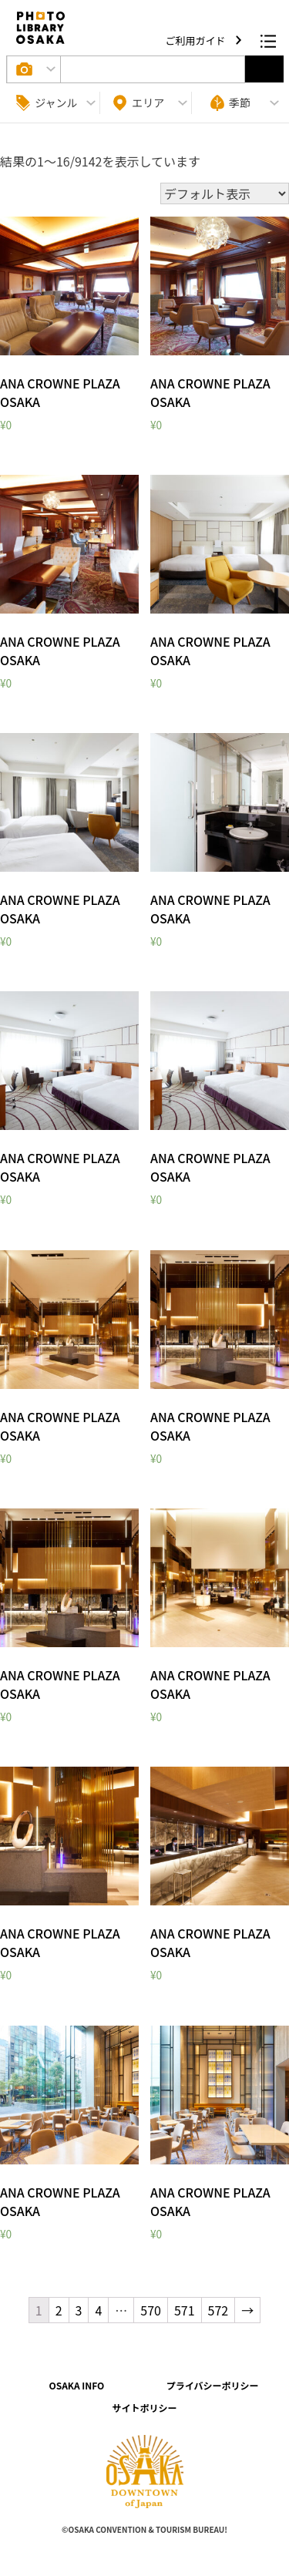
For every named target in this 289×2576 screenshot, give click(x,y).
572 (218, 2310)
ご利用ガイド (197, 40)
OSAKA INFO (76, 2385)
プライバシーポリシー (212, 2385)
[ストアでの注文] (224, 193)
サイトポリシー (144, 2407)
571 (184, 2310)
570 (150, 2310)
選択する (264, 68)
